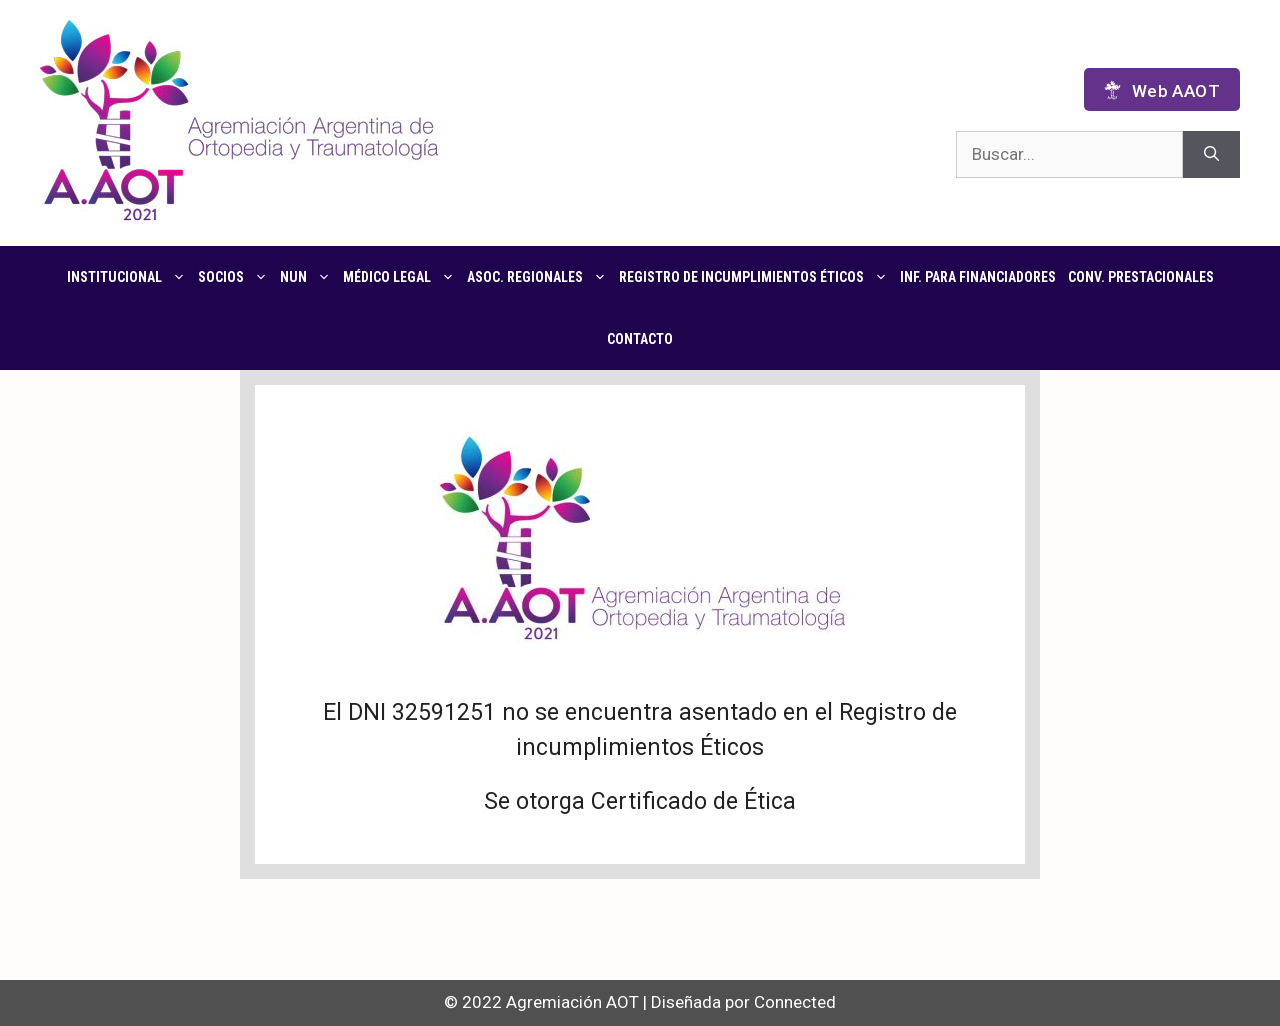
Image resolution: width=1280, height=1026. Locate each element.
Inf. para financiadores (978, 277)
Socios (236, 277)
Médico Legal (402, 277)
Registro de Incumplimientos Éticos (756, 277)
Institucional (129, 277)
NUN (308, 277)
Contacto (640, 339)
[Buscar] (1211, 155)
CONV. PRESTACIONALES (1141, 277)
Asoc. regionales (540, 277)
